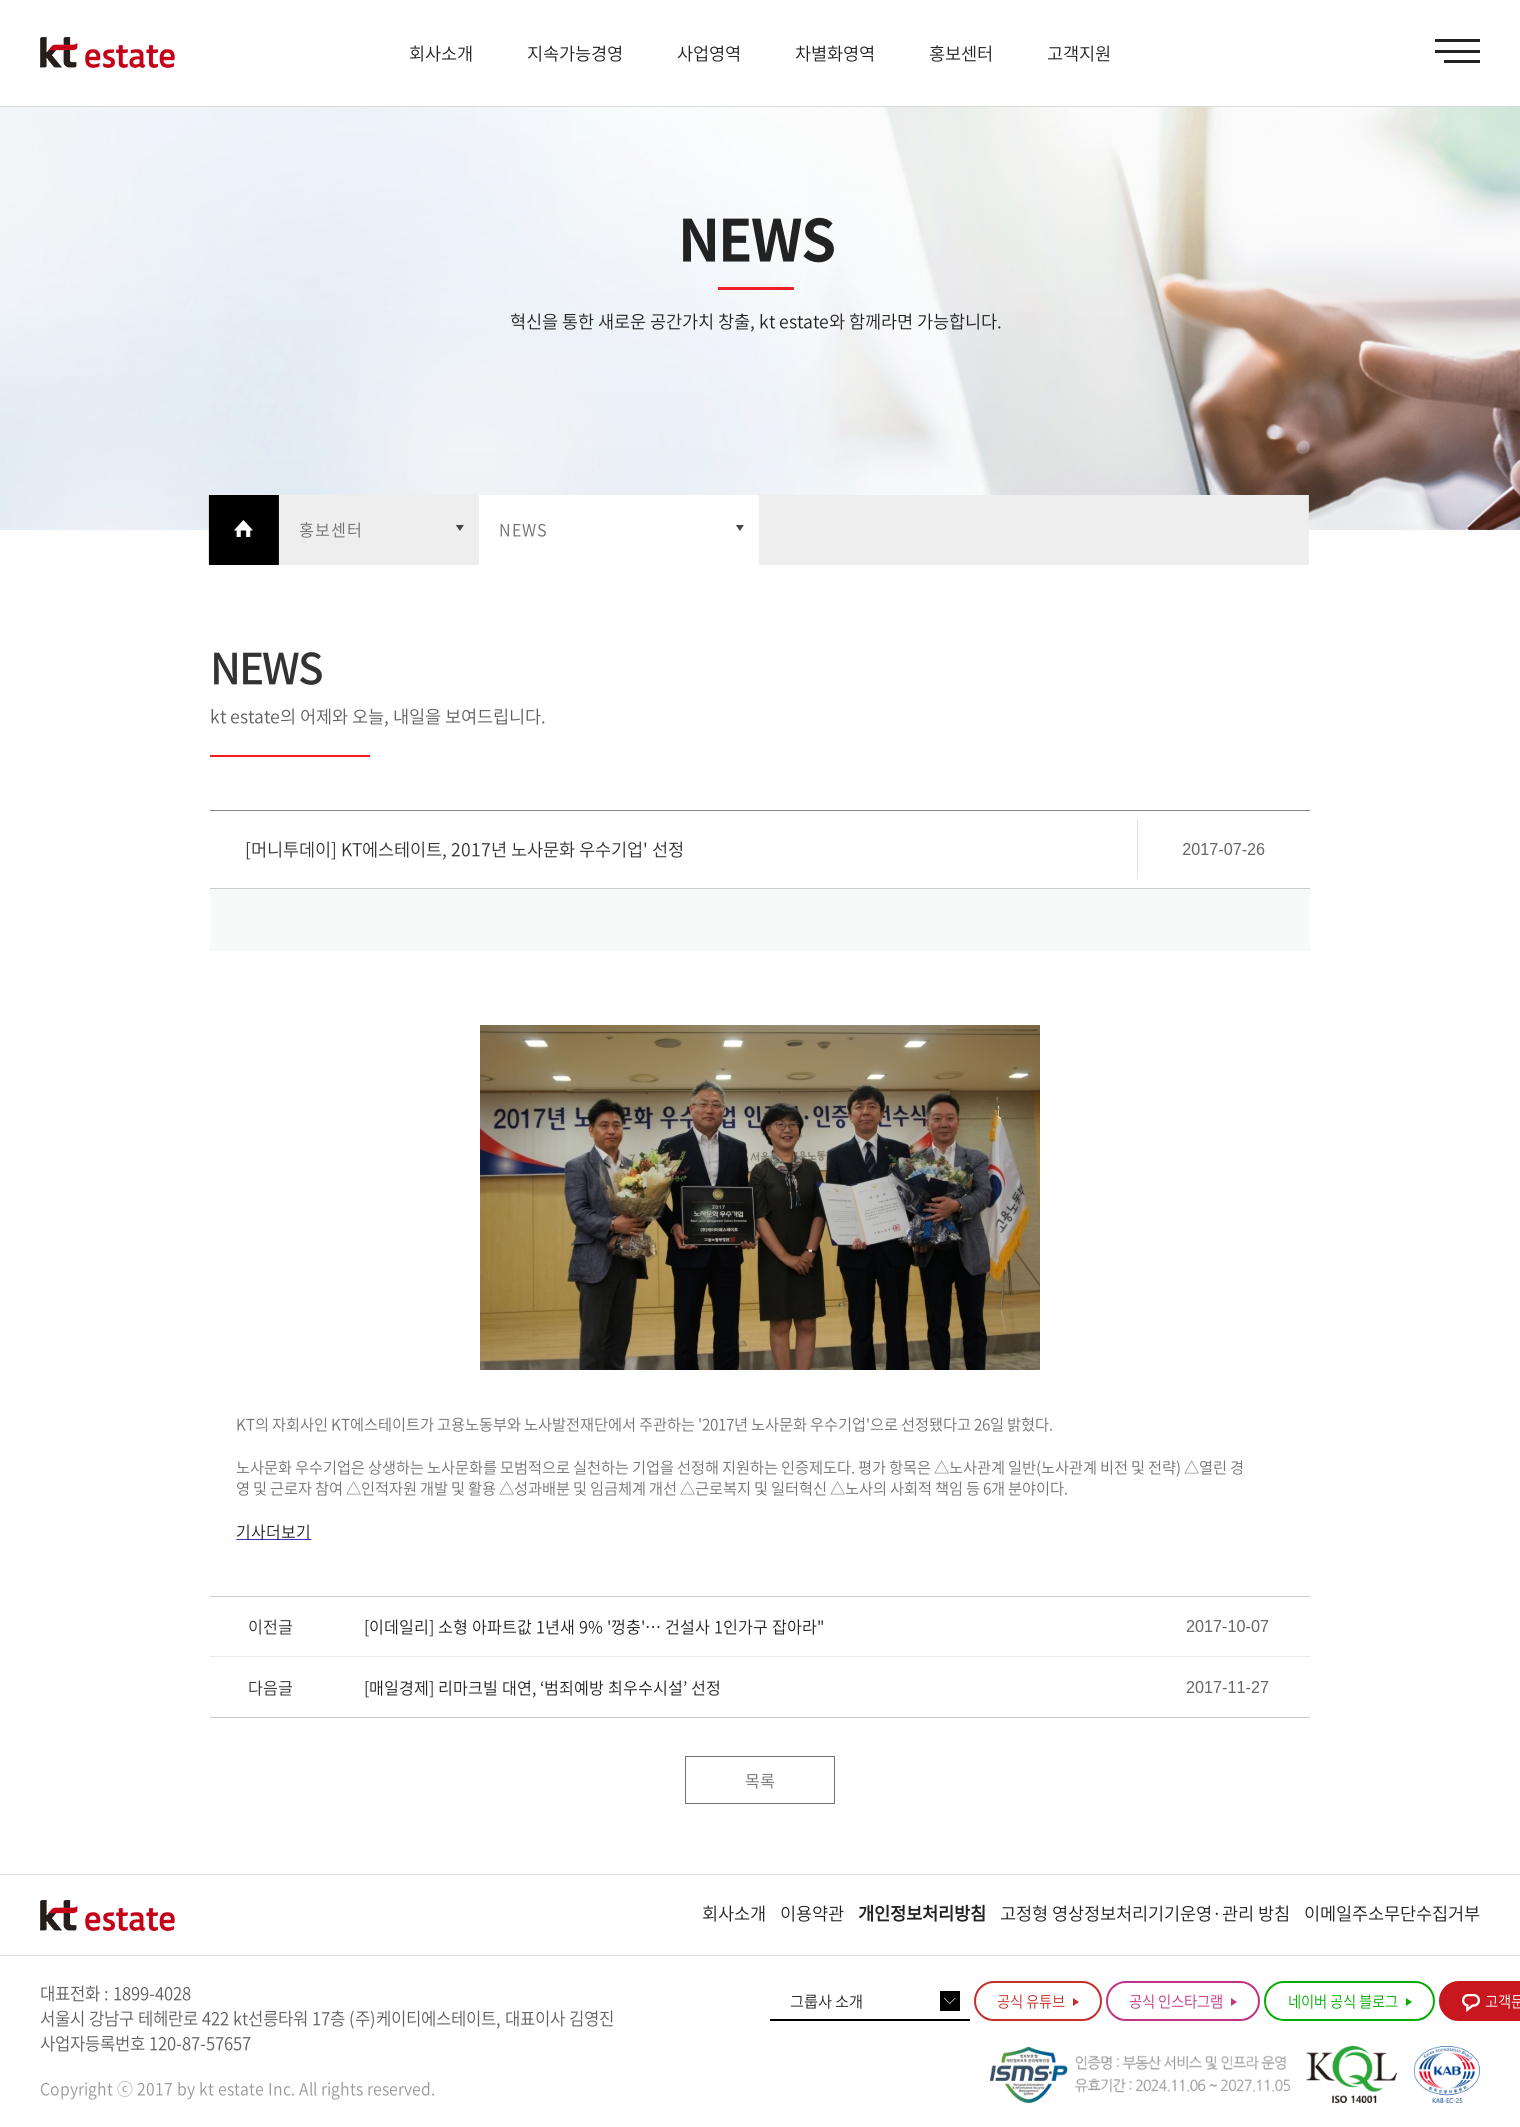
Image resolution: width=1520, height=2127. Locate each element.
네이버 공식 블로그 (1350, 2001)
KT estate (108, 53)
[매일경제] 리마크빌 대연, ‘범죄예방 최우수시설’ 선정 (542, 1687)
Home (244, 530)
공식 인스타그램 (1183, 2001)
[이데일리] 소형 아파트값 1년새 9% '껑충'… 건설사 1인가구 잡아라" (594, 1626)
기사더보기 (273, 1531)
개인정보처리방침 (922, 1913)
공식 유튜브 (1038, 2001)
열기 (379, 530)
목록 (760, 1780)
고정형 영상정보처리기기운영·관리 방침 (1145, 1913)
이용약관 (812, 1913)
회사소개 (734, 1913)
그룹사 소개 (826, 2000)
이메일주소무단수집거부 (1392, 1913)
